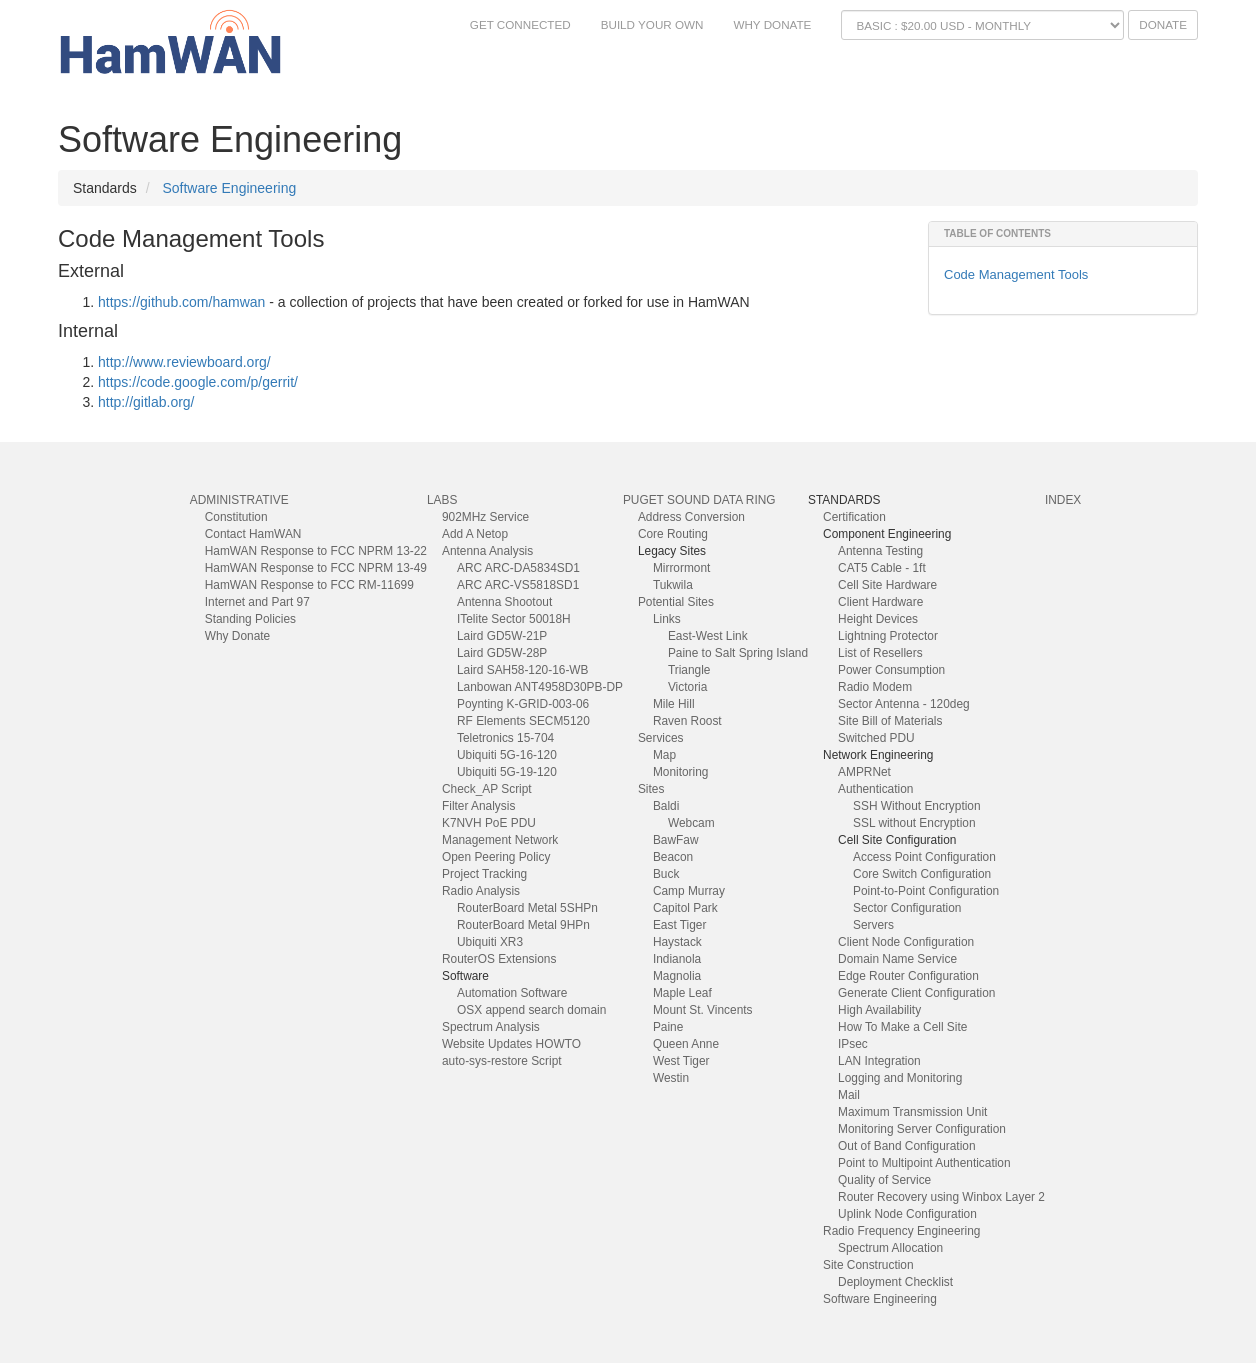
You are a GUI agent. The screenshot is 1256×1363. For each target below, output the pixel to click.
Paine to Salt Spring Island (738, 653)
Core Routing (673, 534)
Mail (849, 1095)
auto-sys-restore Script (502, 1061)
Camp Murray (689, 891)
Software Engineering (229, 188)
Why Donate (772, 24)
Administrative (239, 500)
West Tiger (681, 1061)
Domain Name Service (897, 959)
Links (667, 619)
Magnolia (677, 976)
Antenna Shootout (504, 602)
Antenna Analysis (487, 551)
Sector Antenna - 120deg (904, 704)
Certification (854, 517)
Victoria (687, 687)
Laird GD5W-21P (502, 636)
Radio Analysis (481, 891)
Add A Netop (475, 534)
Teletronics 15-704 (505, 738)
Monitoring (681, 772)
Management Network (500, 840)
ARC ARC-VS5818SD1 (518, 585)
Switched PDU (876, 738)
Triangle (689, 670)
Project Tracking (484, 874)
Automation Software (512, 993)
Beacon (673, 857)
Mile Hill (674, 704)
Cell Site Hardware (887, 585)
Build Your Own (652, 24)
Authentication (875, 789)
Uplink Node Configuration (907, 1214)
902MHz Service (485, 517)
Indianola (677, 959)
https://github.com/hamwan (181, 302)
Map (664, 755)
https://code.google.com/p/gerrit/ (198, 382)
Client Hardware (880, 602)
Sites (651, 789)
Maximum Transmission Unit (912, 1112)
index (1063, 500)
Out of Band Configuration (907, 1146)
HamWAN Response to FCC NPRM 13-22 (316, 551)
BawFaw (676, 840)
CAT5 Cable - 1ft (882, 568)
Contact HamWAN (253, 534)
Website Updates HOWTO (511, 1044)
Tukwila (673, 585)
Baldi (666, 806)
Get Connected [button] (520, 24)
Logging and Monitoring (900, 1078)
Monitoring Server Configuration (922, 1129)
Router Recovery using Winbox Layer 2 (941, 1197)
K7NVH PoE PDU (489, 823)
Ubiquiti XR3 (490, 942)
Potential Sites (676, 602)
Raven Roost (687, 721)
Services (661, 738)
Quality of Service (884, 1180)
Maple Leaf (682, 993)
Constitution (236, 517)
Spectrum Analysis (491, 1027)
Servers (873, 925)
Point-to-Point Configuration (926, 891)
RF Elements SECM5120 (523, 721)
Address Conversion (691, 517)
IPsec (853, 1044)
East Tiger (680, 925)
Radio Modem (875, 687)
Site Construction (868, 1265)
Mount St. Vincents (703, 1010)
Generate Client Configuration (916, 993)
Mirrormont (681, 568)
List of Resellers (880, 653)
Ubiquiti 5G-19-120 (507, 772)
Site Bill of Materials (890, 721)
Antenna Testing (880, 551)
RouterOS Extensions (499, 959)
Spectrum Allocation (890, 1248)
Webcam (691, 823)
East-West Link (708, 636)
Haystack (677, 942)
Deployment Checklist (895, 1282)
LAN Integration (879, 1061)
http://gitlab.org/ (146, 402)
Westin (671, 1078)
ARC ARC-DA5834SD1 (518, 568)
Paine (668, 1027)
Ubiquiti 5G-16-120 (507, 755)
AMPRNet (864, 772)
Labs (442, 500)
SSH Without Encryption (917, 806)
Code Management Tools (1016, 274)
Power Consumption (891, 670)
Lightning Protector (888, 636)
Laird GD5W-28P (502, 653)
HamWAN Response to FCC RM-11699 (309, 585)
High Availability (879, 1010)
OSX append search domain (531, 1010)
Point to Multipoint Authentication (924, 1163)
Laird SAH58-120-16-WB (523, 670)
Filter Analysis (478, 806)
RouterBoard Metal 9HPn (523, 925)
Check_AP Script (487, 789)
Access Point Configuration (924, 857)
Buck (666, 874)
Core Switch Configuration (922, 874)
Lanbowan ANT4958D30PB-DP (540, 687)
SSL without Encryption (914, 823)
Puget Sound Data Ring (699, 500)
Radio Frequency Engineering (901, 1231)
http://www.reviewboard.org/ (184, 362)
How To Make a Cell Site (902, 1027)
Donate (1163, 24)
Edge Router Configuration (908, 976)
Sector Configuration (907, 908)
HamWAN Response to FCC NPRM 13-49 (316, 568)
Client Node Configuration (906, 942)
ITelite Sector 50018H (514, 619)
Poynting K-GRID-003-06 (523, 704)
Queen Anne (686, 1044)
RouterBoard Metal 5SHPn (527, 908)
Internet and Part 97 (257, 602)
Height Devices (878, 619)
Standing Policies (250, 619)
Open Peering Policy (496, 857)
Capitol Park (685, 908)
